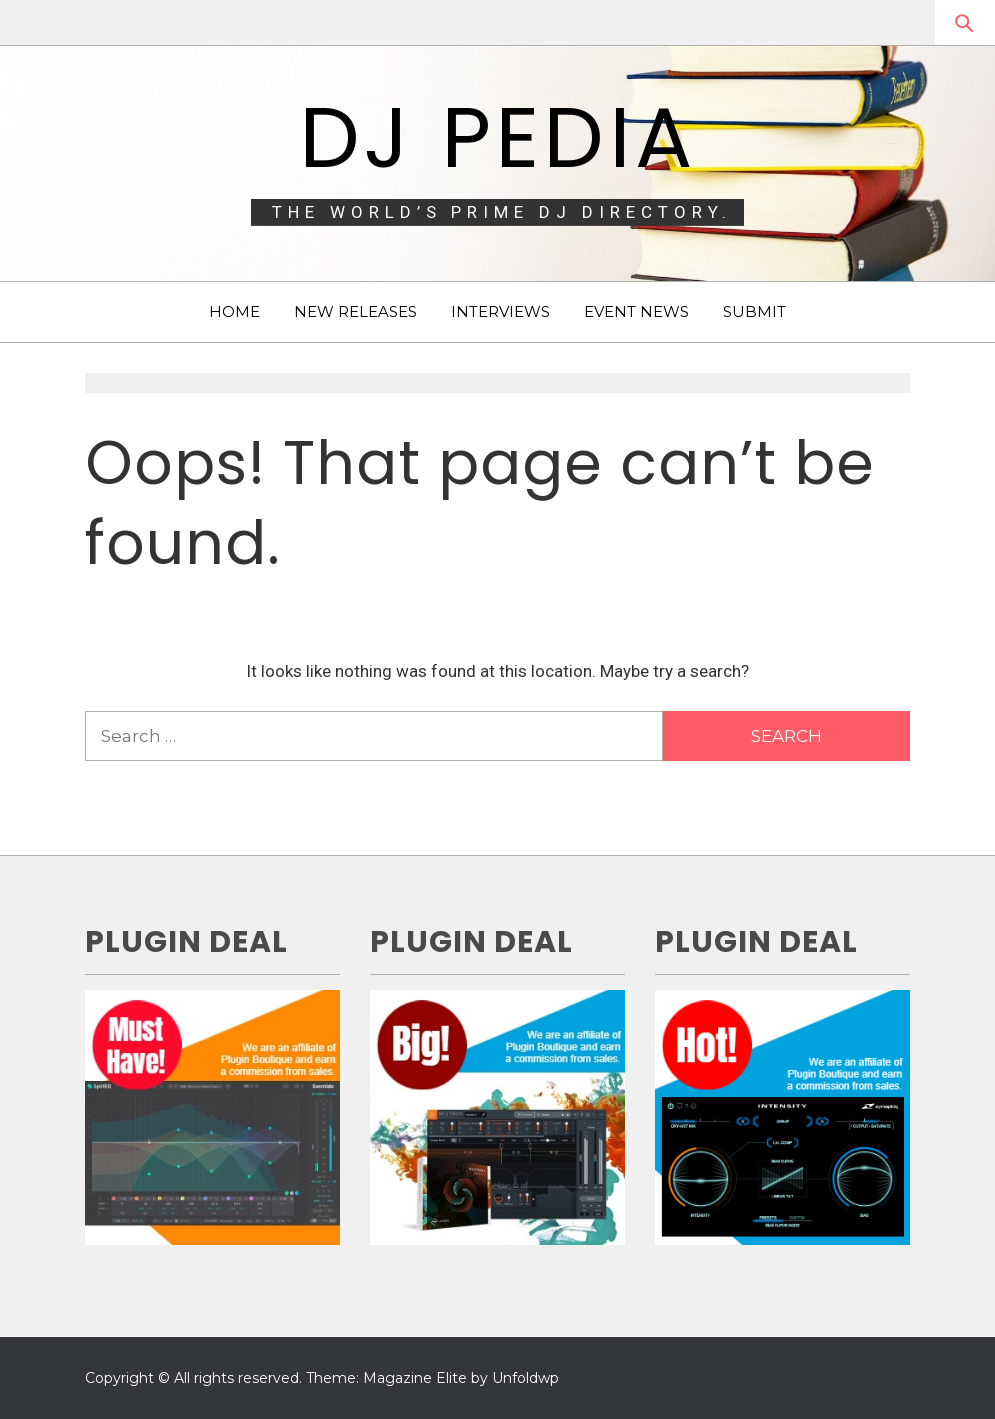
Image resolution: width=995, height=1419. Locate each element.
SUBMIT (754, 311)
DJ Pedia (497, 137)
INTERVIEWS (500, 311)
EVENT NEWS (636, 311)
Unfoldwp (525, 1378)
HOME (234, 311)
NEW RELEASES (355, 311)
